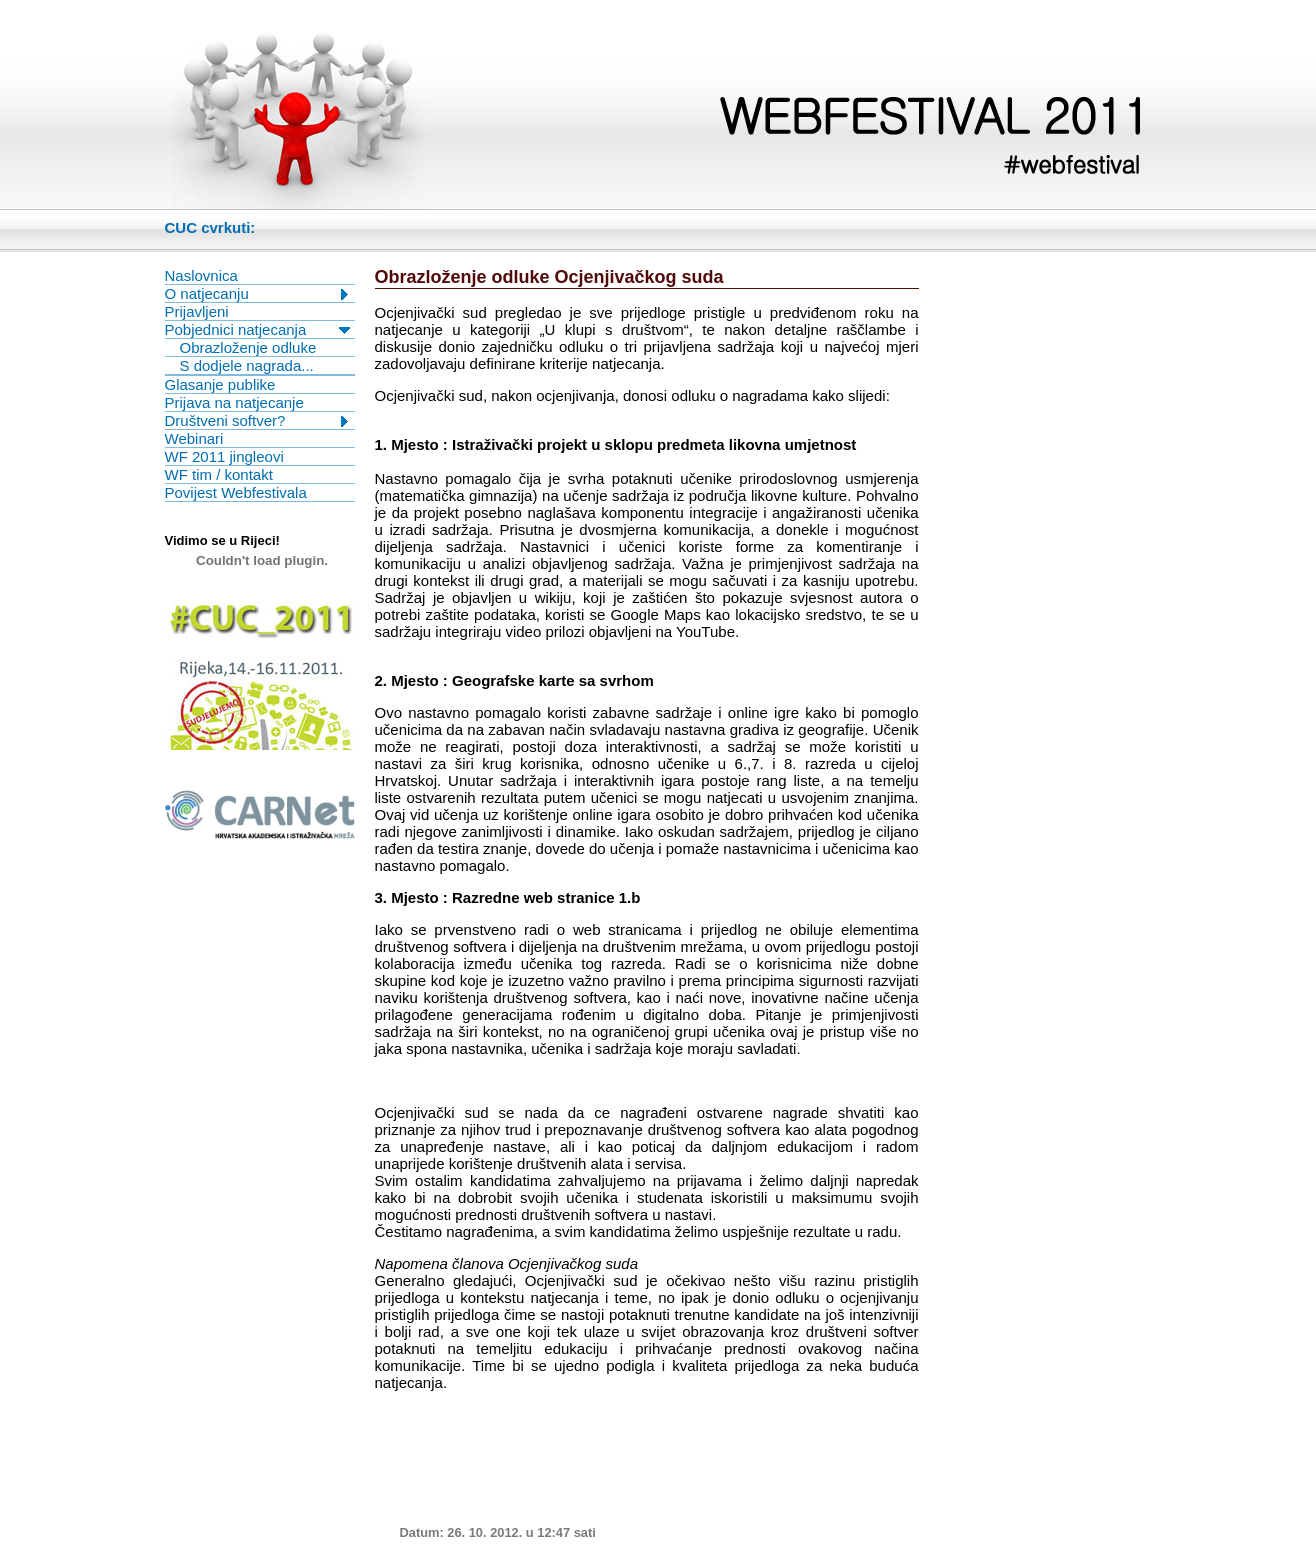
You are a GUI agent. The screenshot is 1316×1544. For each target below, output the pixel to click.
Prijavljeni (197, 311)
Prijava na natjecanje (234, 402)
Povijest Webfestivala (236, 492)
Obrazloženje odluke (248, 347)
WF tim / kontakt (219, 474)
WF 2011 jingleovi (224, 456)
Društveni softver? (225, 420)
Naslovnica (201, 275)
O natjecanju (207, 293)
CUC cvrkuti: (210, 227)
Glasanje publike (220, 384)
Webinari (194, 438)
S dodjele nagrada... (247, 365)
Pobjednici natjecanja (236, 329)
